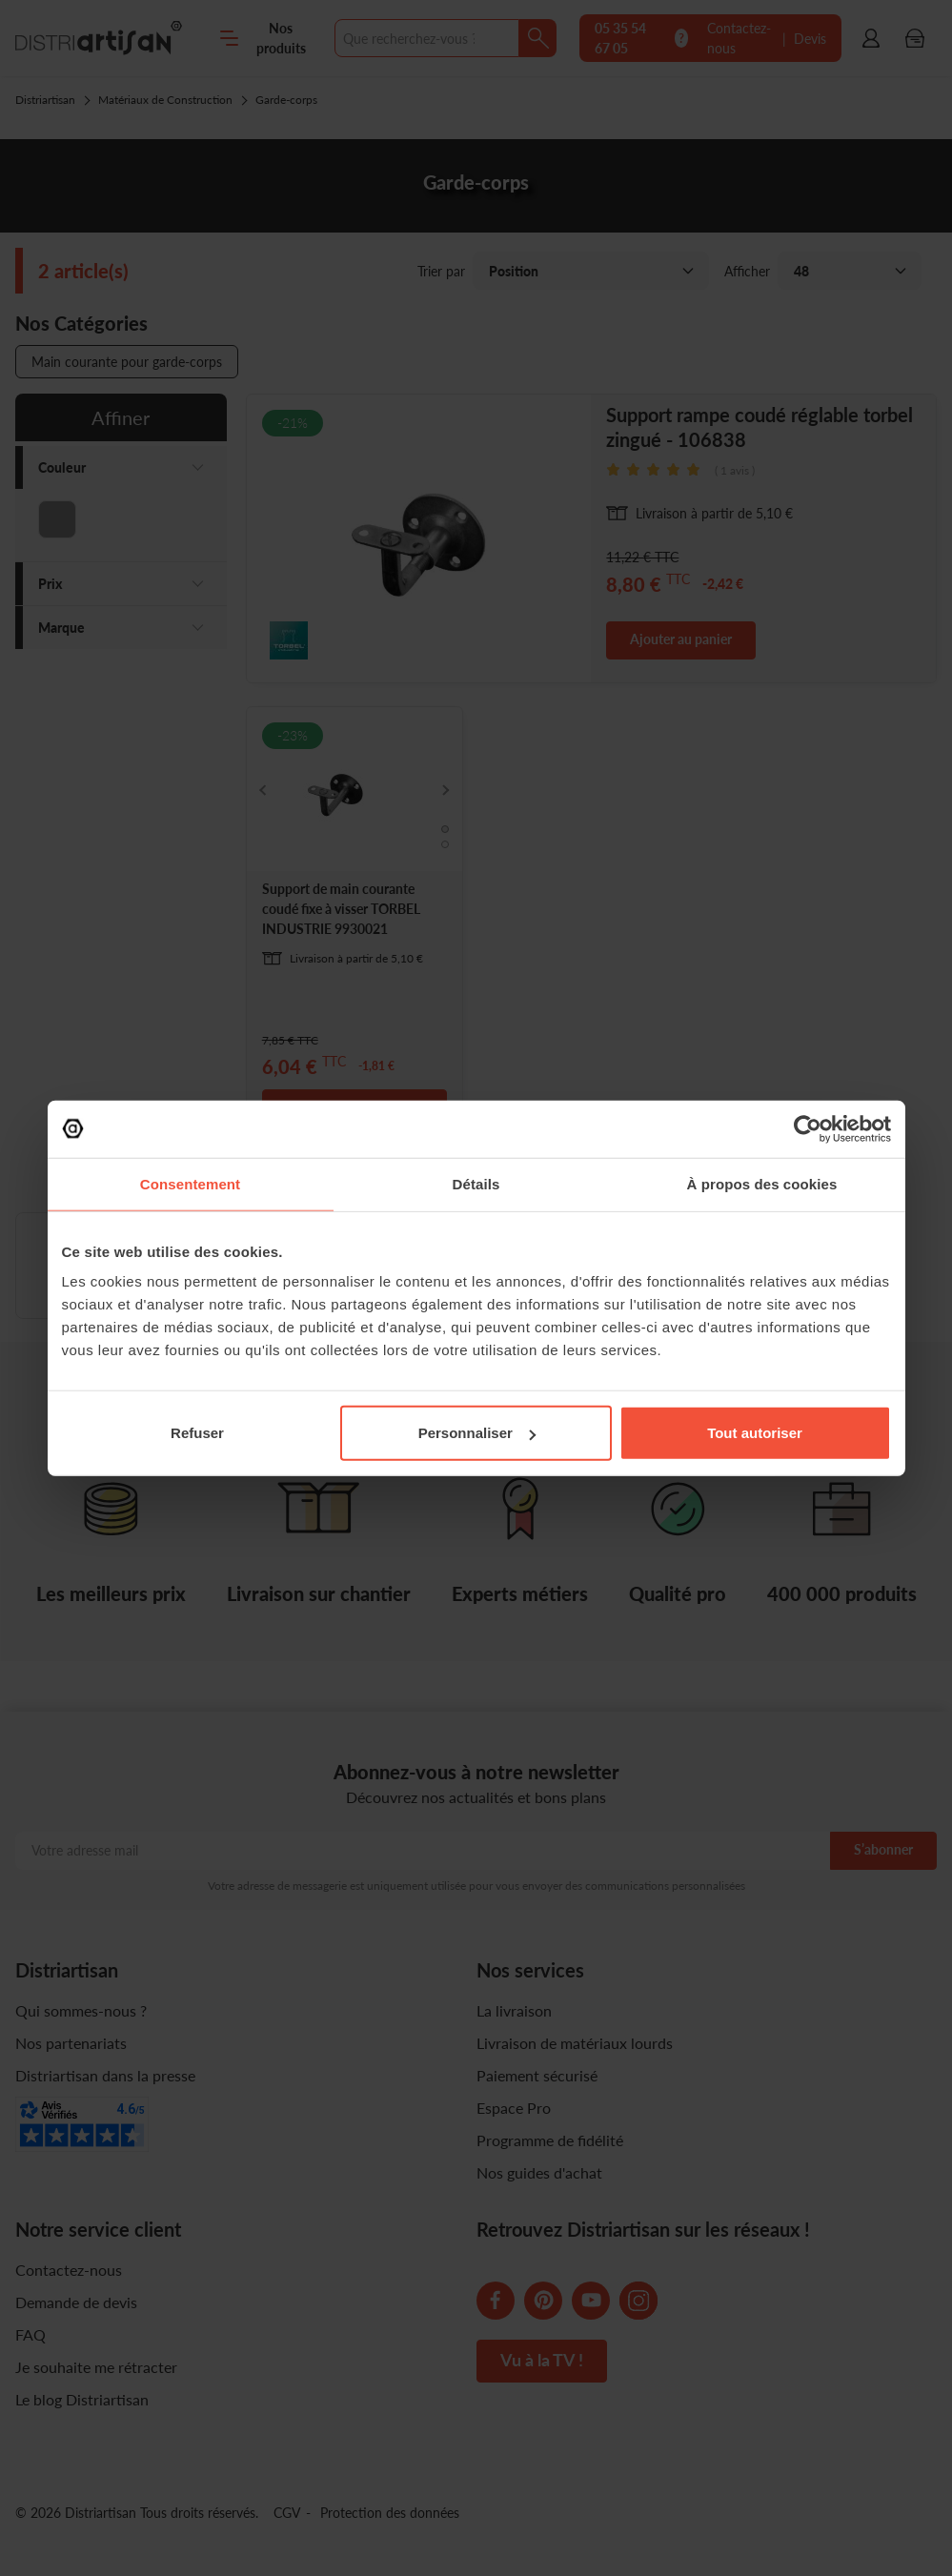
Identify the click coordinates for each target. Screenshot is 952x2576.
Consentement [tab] (190, 1183)
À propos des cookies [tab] (762, 1183)
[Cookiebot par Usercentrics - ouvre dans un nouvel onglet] (807, 1128)
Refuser (197, 1433)
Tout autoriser (754, 1433)
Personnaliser (477, 1433)
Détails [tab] (476, 1183)
